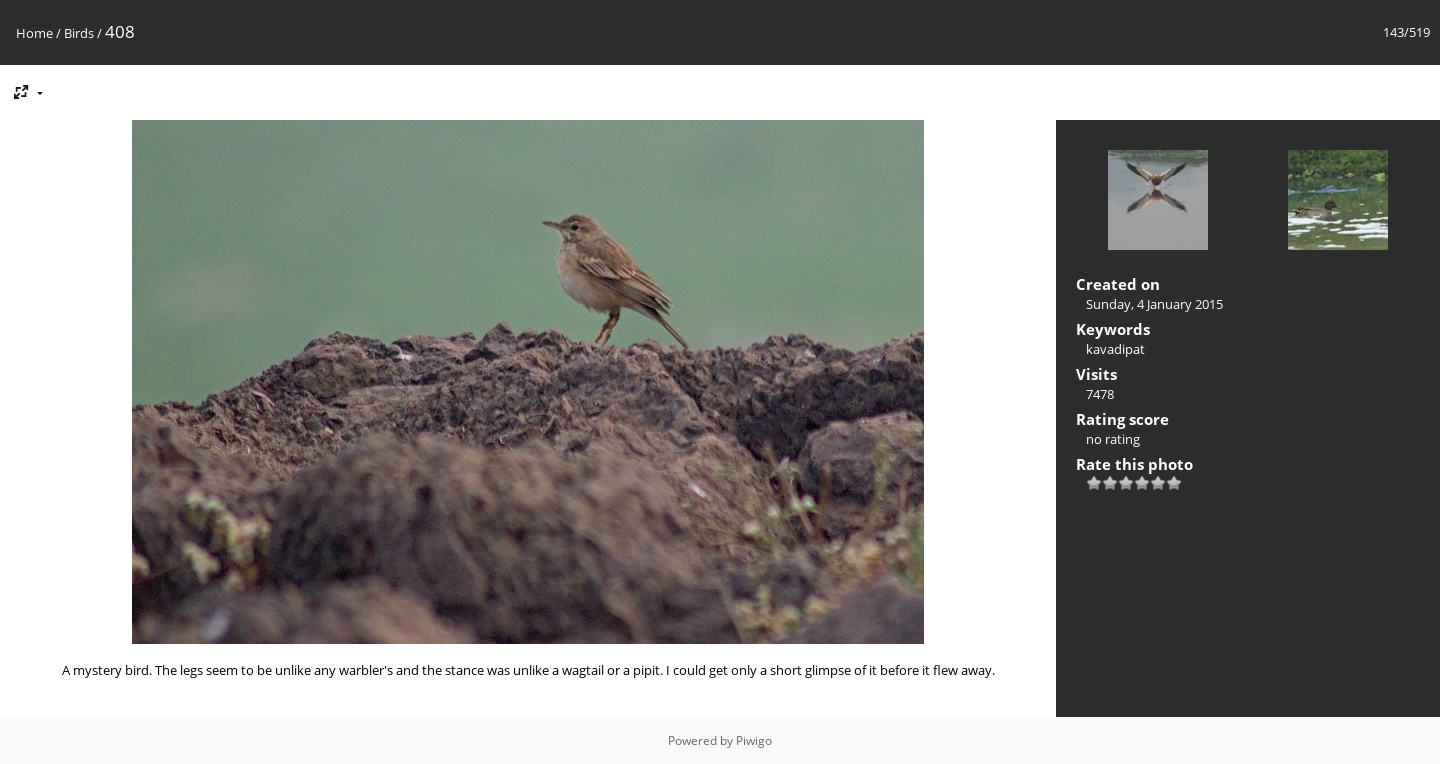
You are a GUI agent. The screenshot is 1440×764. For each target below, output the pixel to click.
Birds (79, 33)
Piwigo (754, 740)
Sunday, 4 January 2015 (1154, 304)
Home (34, 33)
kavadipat (1115, 349)
